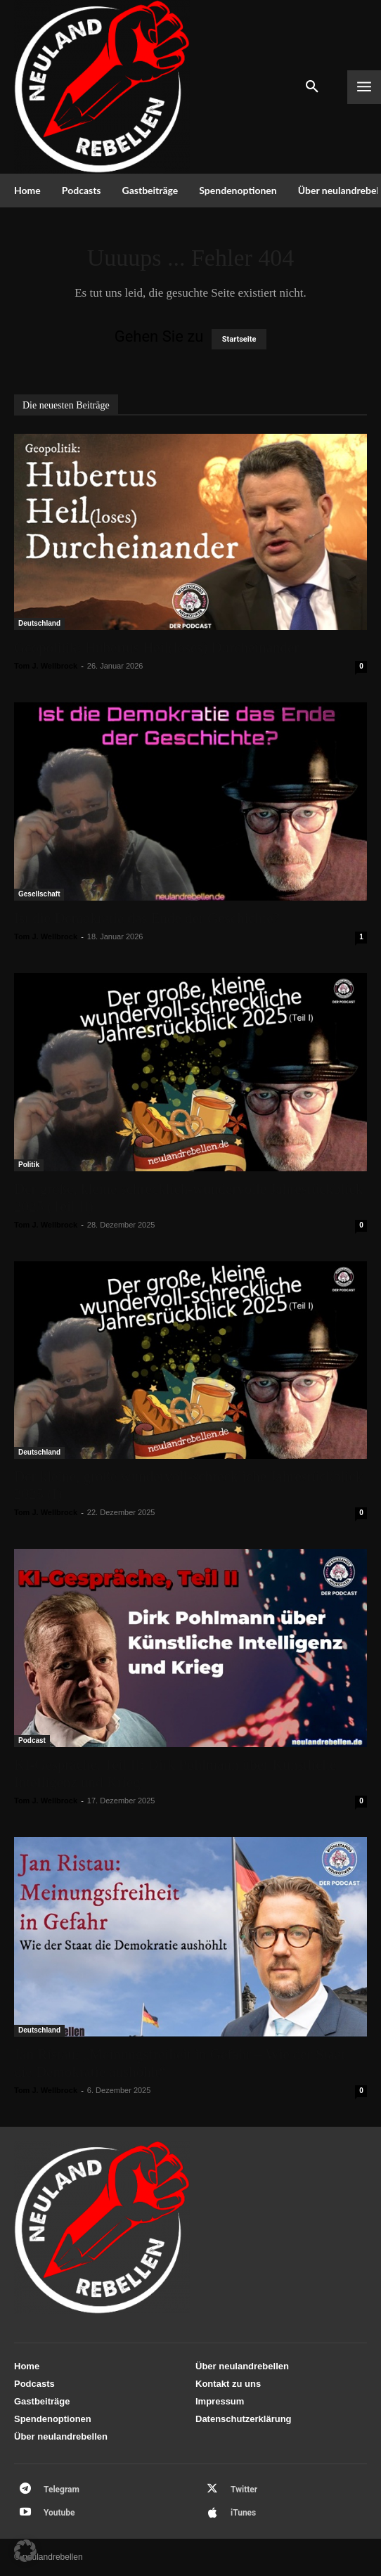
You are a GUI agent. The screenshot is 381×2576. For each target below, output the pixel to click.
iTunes (243, 2513)
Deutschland (39, 623)
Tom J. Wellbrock (45, 666)
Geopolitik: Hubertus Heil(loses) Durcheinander (156, 647)
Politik (28, 1164)
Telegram (61, 2489)
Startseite (239, 339)
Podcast (32, 1740)
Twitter (244, 2489)
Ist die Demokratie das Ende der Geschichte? (147, 918)
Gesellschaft (39, 894)
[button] (25, 2550)
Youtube (59, 2513)
